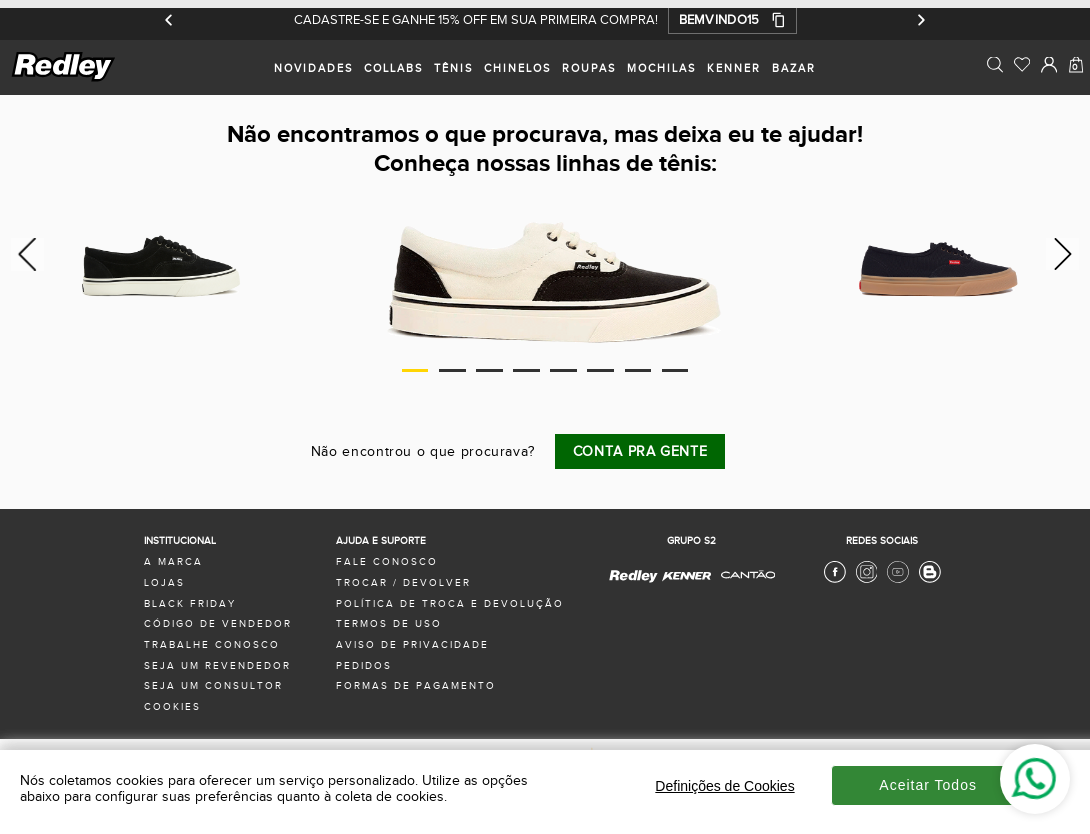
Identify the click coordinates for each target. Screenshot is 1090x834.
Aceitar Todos (928, 785)
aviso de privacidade (412, 645)
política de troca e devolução (450, 604)
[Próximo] (920, 20)
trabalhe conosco (212, 645)
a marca (173, 562)
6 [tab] (600, 370)
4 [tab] (526, 370)
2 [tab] (452, 370)
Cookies (172, 707)
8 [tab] (675, 370)
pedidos (364, 666)
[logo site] (64, 78)
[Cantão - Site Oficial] (743, 586)
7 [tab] (638, 370)
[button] (732, 20)
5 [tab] (563, 370)
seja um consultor (213, 686)
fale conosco (387, 562)
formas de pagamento (416, 686)
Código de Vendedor (218, 624)
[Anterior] (169, 20)
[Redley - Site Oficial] (634, 581)
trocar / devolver (403, 583)
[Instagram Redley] (867, 580)
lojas (164, 583)
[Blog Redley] (930, 580)
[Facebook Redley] (835, 580)
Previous (24, 253)
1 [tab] (415, 370)
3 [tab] (489, 370)
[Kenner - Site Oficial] (686, 576)
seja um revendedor (217, 666)
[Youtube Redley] (898, 580)
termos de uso (389, 624)
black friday (190, 604)
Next (1065, 253)
